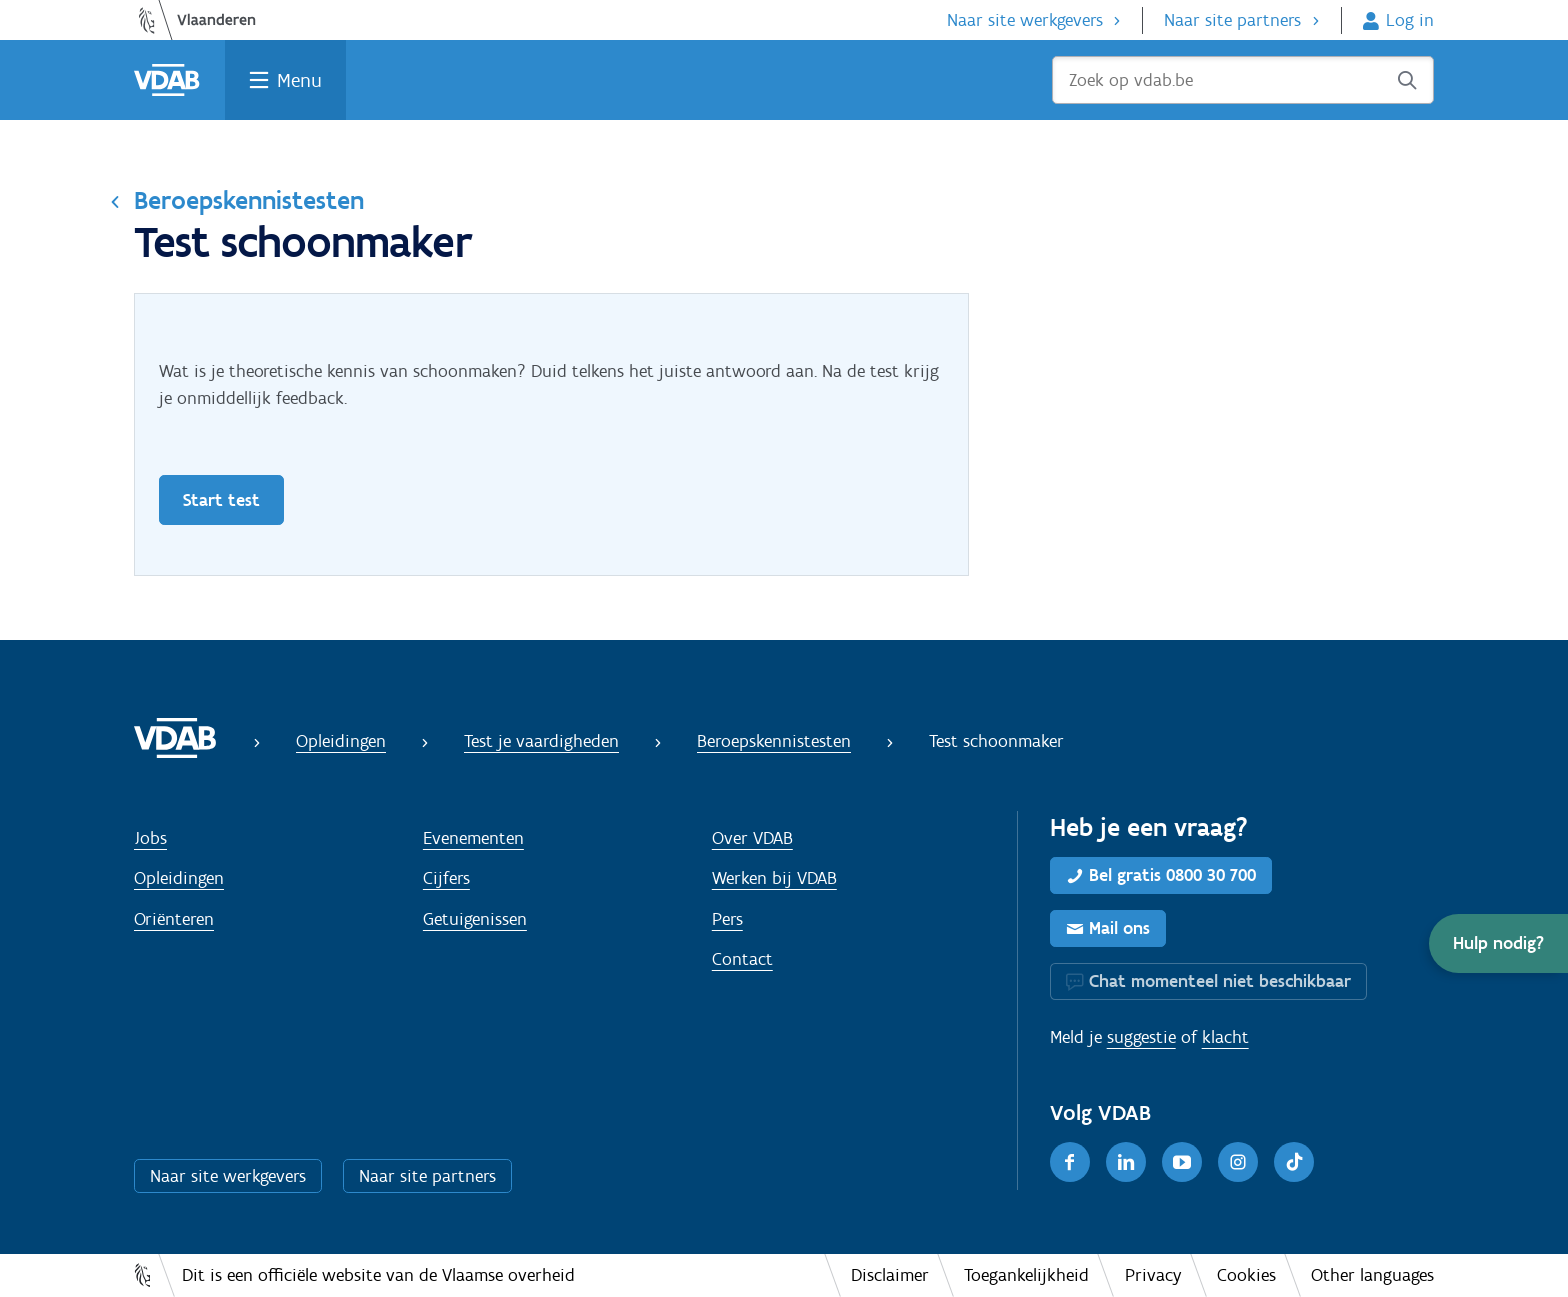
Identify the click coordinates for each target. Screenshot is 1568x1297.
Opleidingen (341, 741)
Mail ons (1119, 928)
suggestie (1141, 1037)
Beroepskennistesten (249, 200)
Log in (1410, 20)
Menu (299, 80)
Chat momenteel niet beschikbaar (1220, 981)
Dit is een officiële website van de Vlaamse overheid (378, 1275)
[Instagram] (1238, 1162)
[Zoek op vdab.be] (1243, 80)
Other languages (1372, 1275)
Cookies (1246, 1275)
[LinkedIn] (1126, 1162)
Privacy (1153, 1275)
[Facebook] (1070, 1162)
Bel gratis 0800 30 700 (1172, 875)
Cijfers (446, 878)
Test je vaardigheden (541, 741)
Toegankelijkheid (1026, 1275)
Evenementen (473, 838)
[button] (1498, 943)
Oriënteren (174, 919)
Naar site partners (1232, 20)
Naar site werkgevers (1025, 20)
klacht (1225, 1037)
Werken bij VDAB (774, 878)
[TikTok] (1294, 1162)
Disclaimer (890, 1275)
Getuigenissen (475, 919)
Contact (742, 959)
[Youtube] (1182, 1162)
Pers (727, 919)
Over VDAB (752, 838)
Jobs (150, 838)
